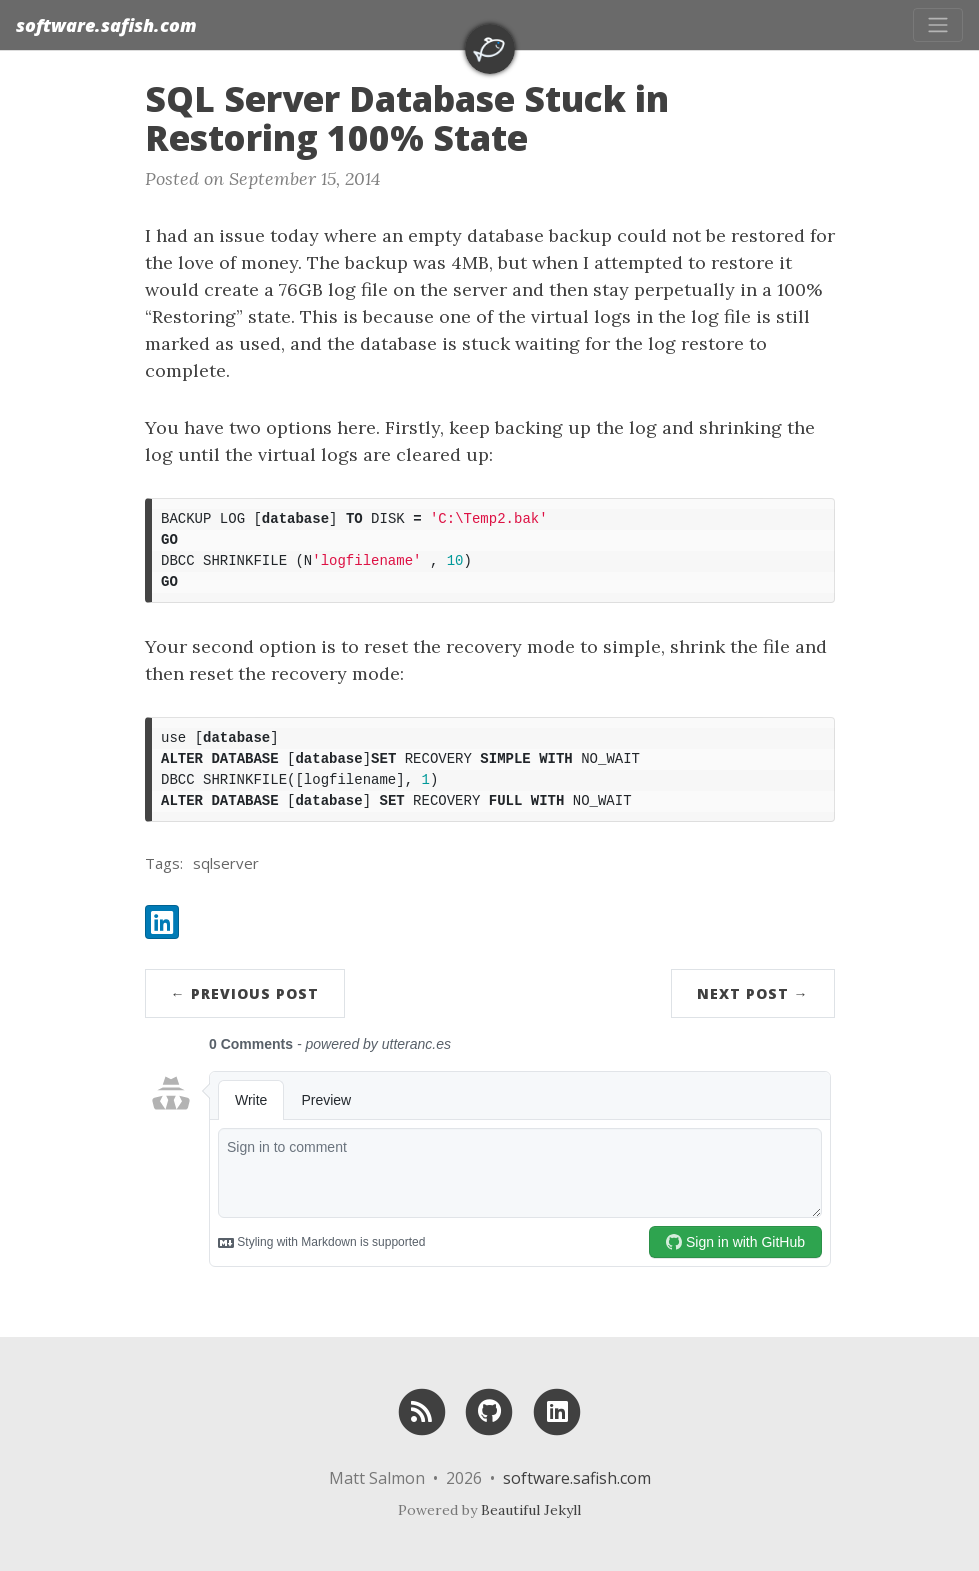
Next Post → (753, 993)
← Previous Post (245, 993)
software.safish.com (106, 25)
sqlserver (226, 863)
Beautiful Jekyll (531, 1510)
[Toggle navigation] (938, 25)
